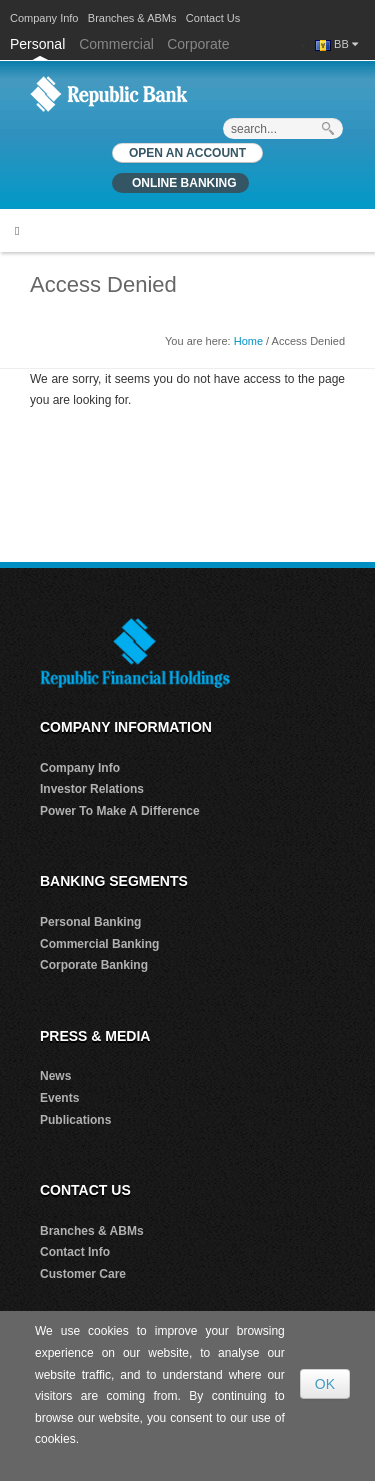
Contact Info (75, 1252)
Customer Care (83, 1274)
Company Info (44, 18)
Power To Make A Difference (120, 811)
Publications (75, 1120)
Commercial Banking (99, 944)
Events (59, 1098)
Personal (39, 44)
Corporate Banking (94, 965)
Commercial (116, 44)
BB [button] (346, 44)
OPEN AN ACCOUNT (187, 153)
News (55, 1076)
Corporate (198, 44)
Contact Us (213, 18)
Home (248, 341)
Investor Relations (92, 789)
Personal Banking (90, 922)
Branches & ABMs (132, 18)
